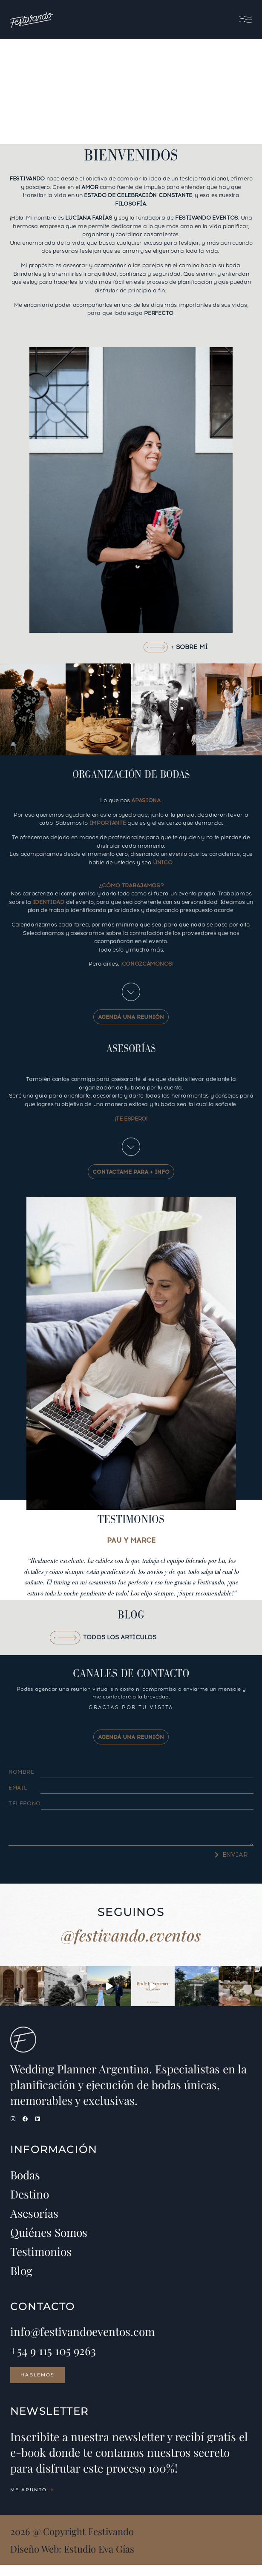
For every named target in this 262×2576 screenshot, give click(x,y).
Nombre (22, 1772)
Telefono (25, 1803)
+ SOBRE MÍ (189, 647)
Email (18, 1787)
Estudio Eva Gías (99, 2559)
